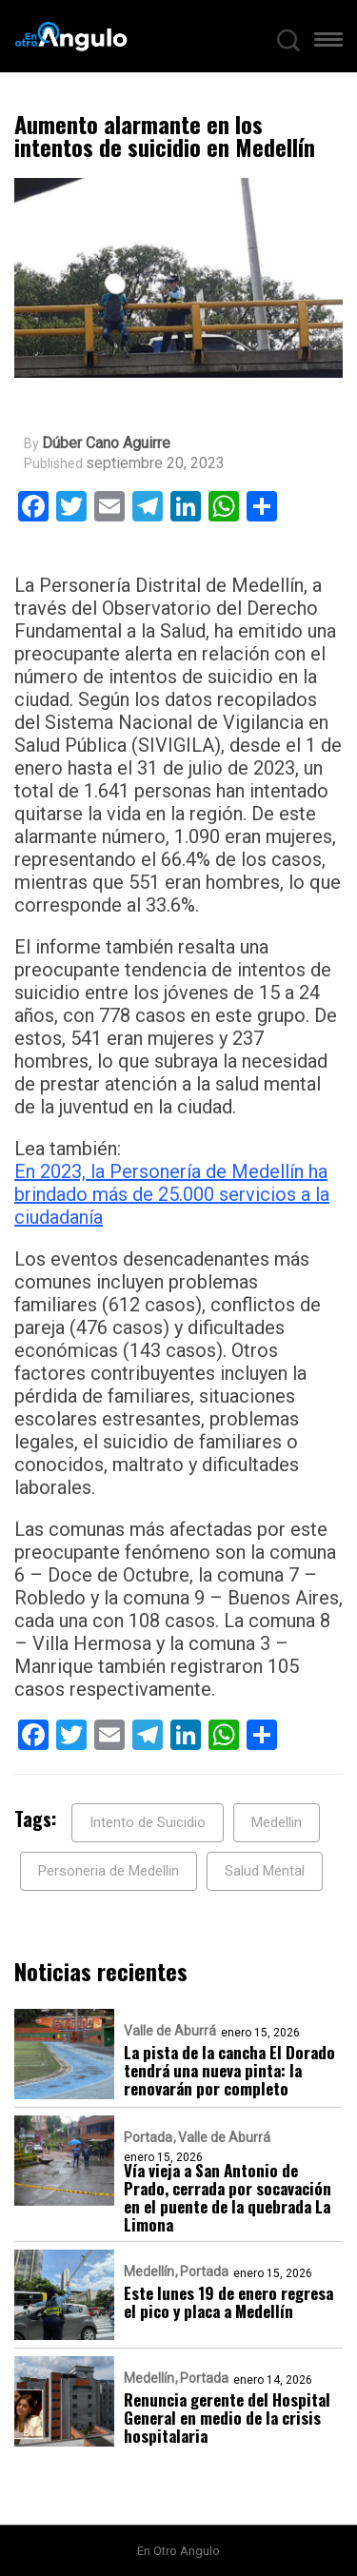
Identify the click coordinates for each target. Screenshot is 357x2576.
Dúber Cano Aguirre (106, 443)
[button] (328, 43)
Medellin (276, 1822)
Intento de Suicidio (147, 1822)
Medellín (149, 2271)
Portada (148, 2137)
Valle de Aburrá (170, 2030)
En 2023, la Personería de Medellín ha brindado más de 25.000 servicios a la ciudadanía (171, 1194)
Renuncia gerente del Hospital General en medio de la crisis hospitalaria (227, 2417)
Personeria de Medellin (108, 1870)
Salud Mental (265, 1870)
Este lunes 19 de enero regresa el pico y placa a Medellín (228, 2302)
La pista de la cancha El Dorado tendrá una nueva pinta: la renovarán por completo (229, 2070)
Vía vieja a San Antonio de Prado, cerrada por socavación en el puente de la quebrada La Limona (227, 2197)
